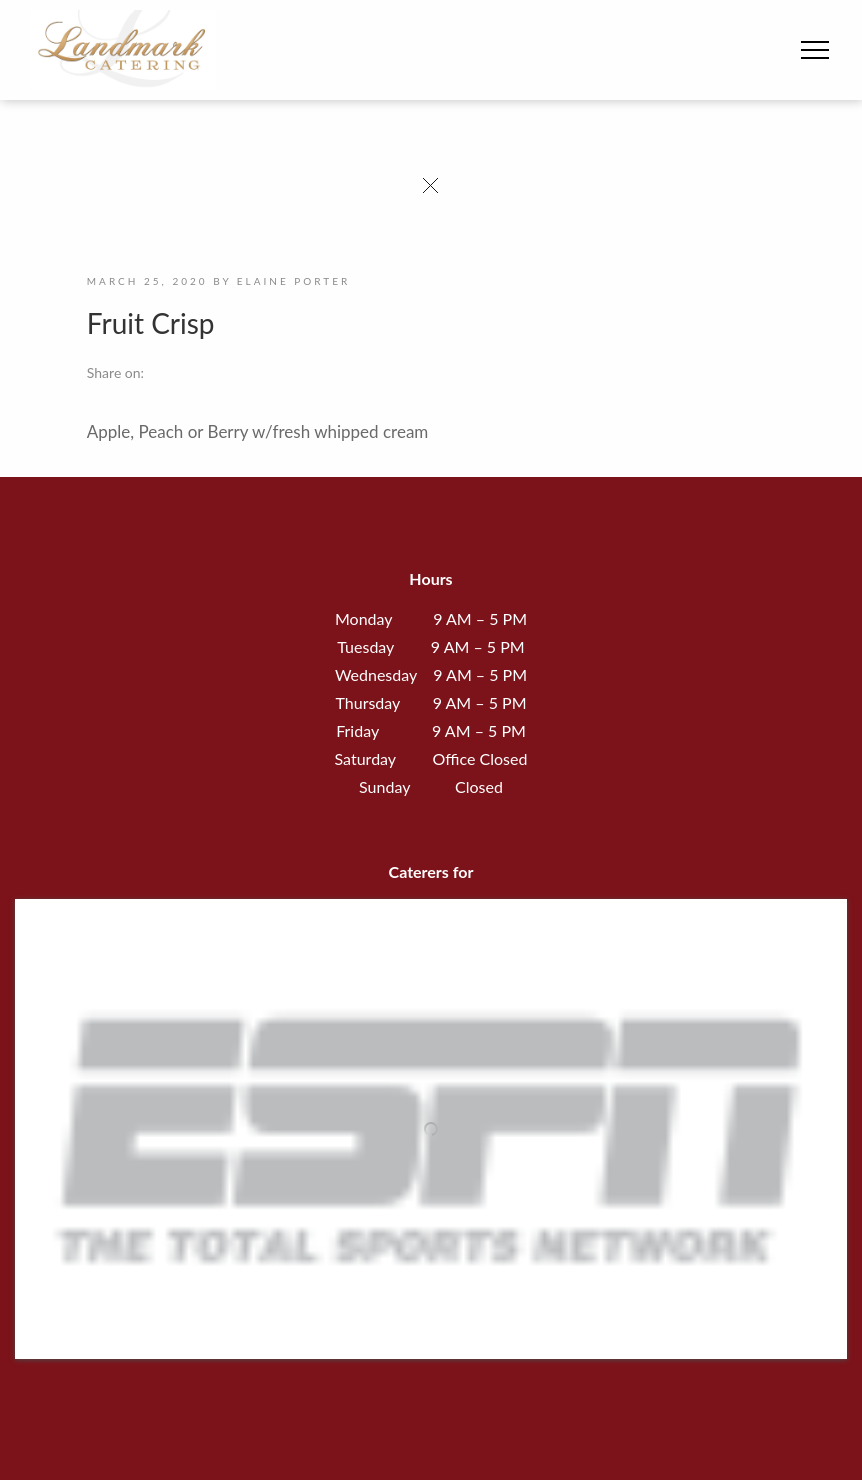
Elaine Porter (293, 281)
